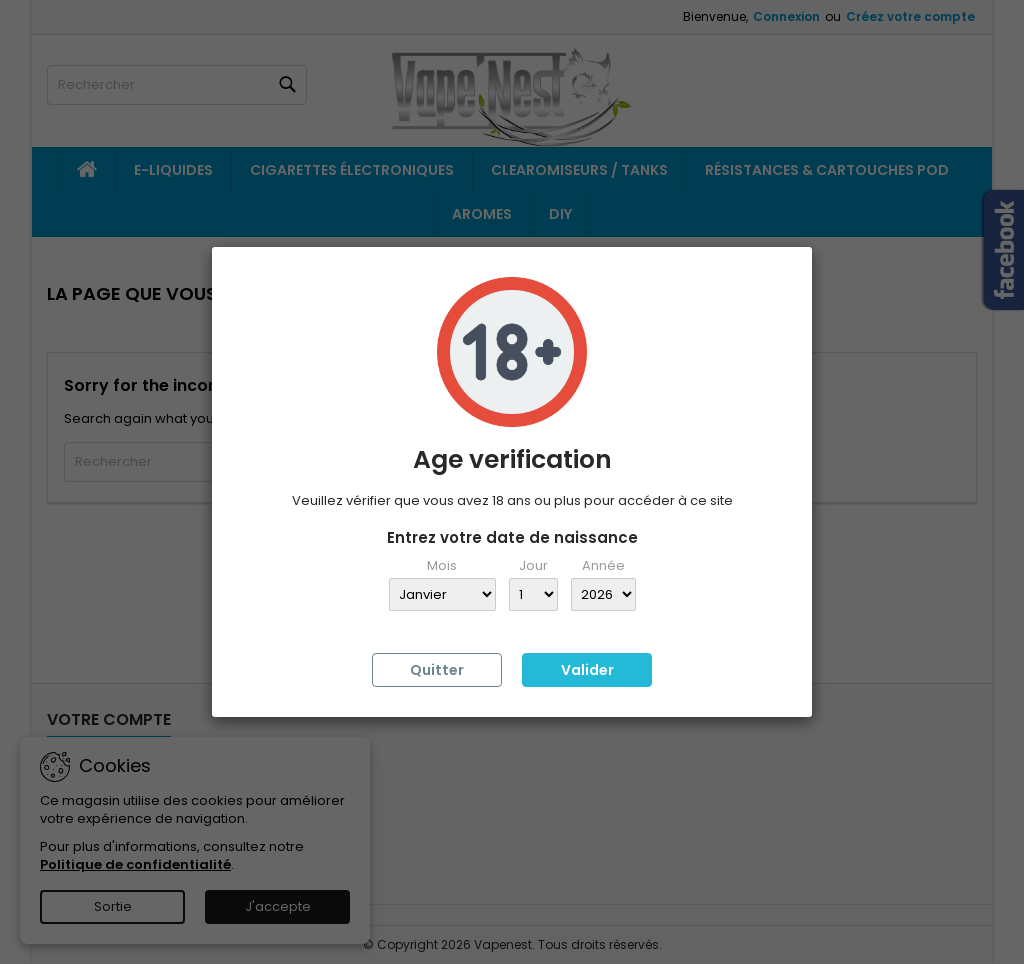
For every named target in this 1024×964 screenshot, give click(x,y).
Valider (587, 670)
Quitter (437, 670)
